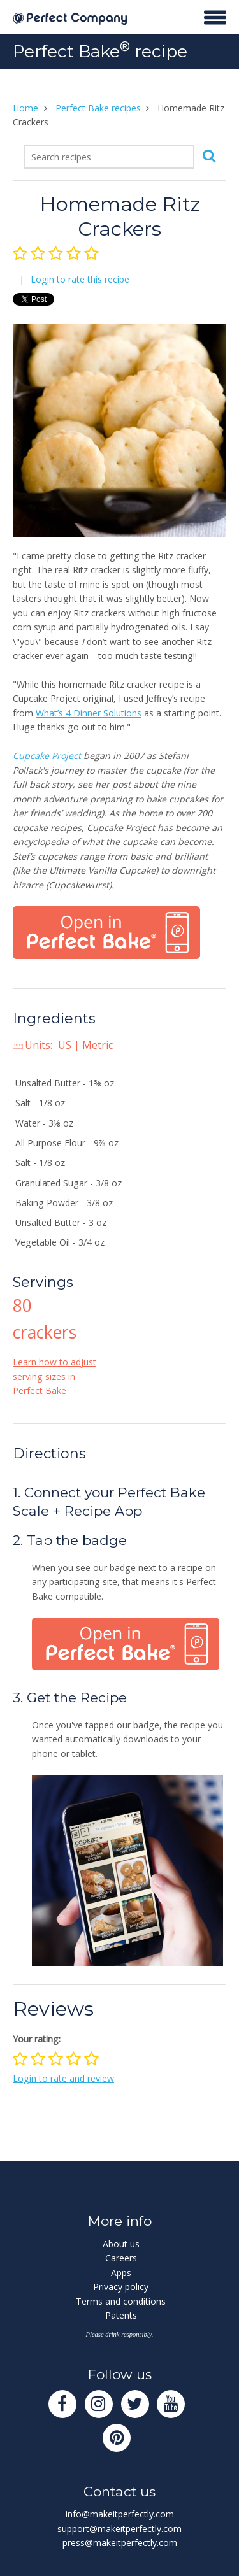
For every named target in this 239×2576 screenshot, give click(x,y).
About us (121, 2244)
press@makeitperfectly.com (119, 2543)
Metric (97, 1045)
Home (25, 108)
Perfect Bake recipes (98, 108)
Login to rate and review (63, 2078)
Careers (121, 2258)
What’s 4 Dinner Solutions (88, 713)
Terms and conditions (121, 2301)
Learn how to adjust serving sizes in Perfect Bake (54, 1376)
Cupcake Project (47, 756)
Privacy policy (120, 2287)
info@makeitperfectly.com (120, 2514)
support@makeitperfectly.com (119, 2529)
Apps (121, 2272)
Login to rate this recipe (80, 279)
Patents (121, 2315)
